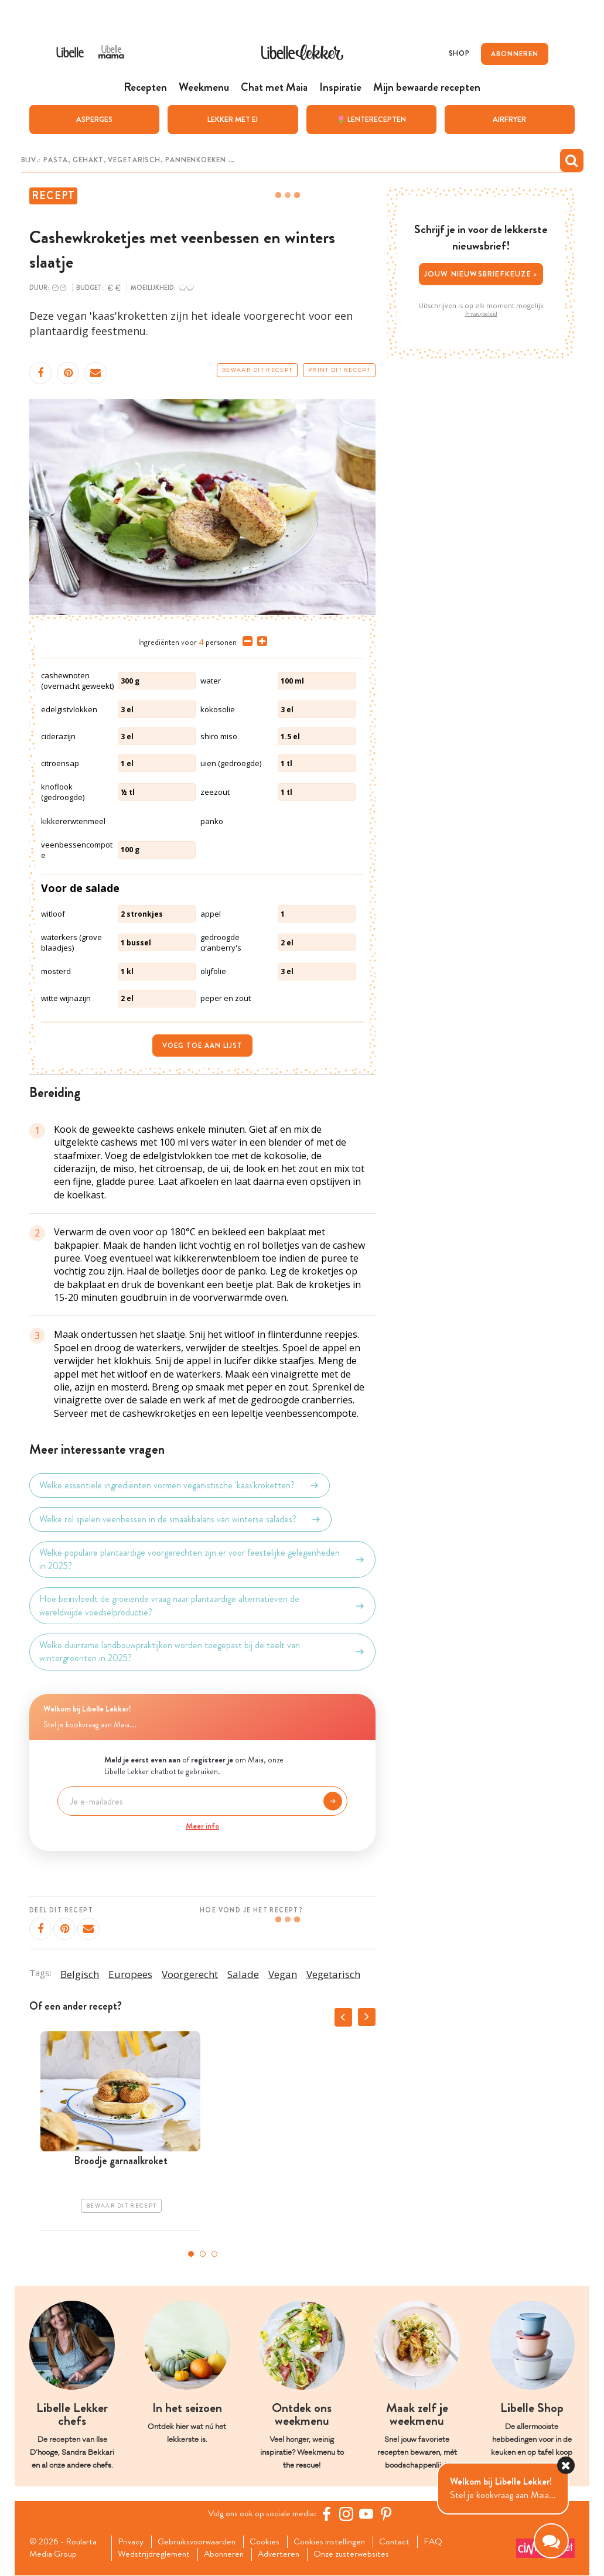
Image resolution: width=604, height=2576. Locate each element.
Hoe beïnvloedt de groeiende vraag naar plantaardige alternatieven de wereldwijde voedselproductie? (202, 1605)
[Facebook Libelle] (329, 2514)
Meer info (202, 1826)
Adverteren (284, 2554)
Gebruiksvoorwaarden (200, 2542)
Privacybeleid (481, 313)
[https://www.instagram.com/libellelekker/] (349, 2514)
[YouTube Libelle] (368, 2514)
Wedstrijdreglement (155, 2554)
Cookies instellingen (336, 2542)
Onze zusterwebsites (359, 2554)
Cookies (270, 2542)
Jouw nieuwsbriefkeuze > (481, 273)
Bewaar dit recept (257, 370)
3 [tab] (214, 2254)
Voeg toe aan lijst (202, 1045)
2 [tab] (203, 2254)
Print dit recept (339, 370)
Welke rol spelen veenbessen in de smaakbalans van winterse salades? (180, 1519)
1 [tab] (191, 2254)
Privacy (132, 2542)
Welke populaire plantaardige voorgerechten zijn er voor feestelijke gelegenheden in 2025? (202, 1559)
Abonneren (227, 2554)
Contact (403, 2542)
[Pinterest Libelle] (388, 2514)
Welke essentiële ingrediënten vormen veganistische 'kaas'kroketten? (179, 1485)
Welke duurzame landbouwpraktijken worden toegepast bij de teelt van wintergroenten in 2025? (202, 1652)
